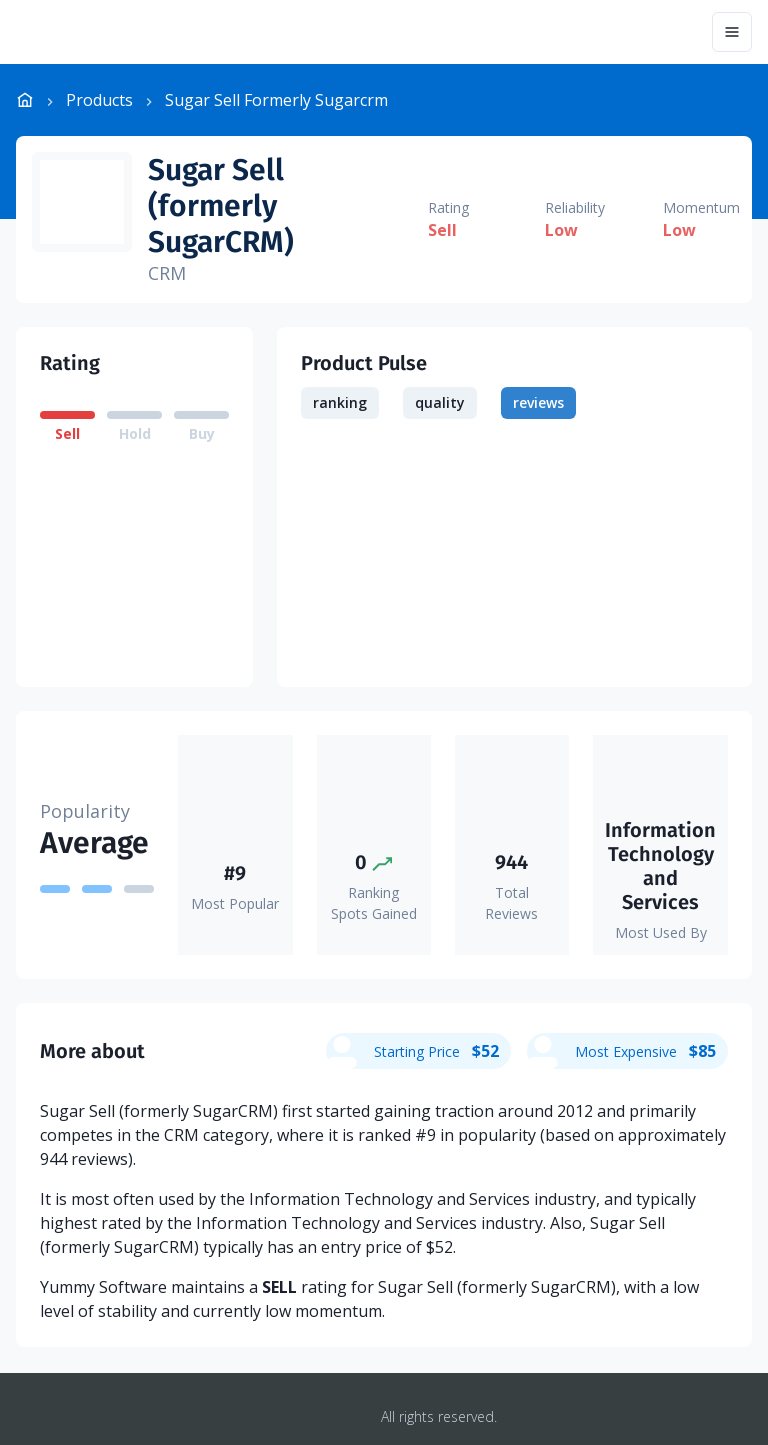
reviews (538, 402)
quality (440, 402)
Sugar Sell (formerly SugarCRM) (221, 206)
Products (99, 100)
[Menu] (732, 32)
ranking (340, 402)
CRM (167, 273)
